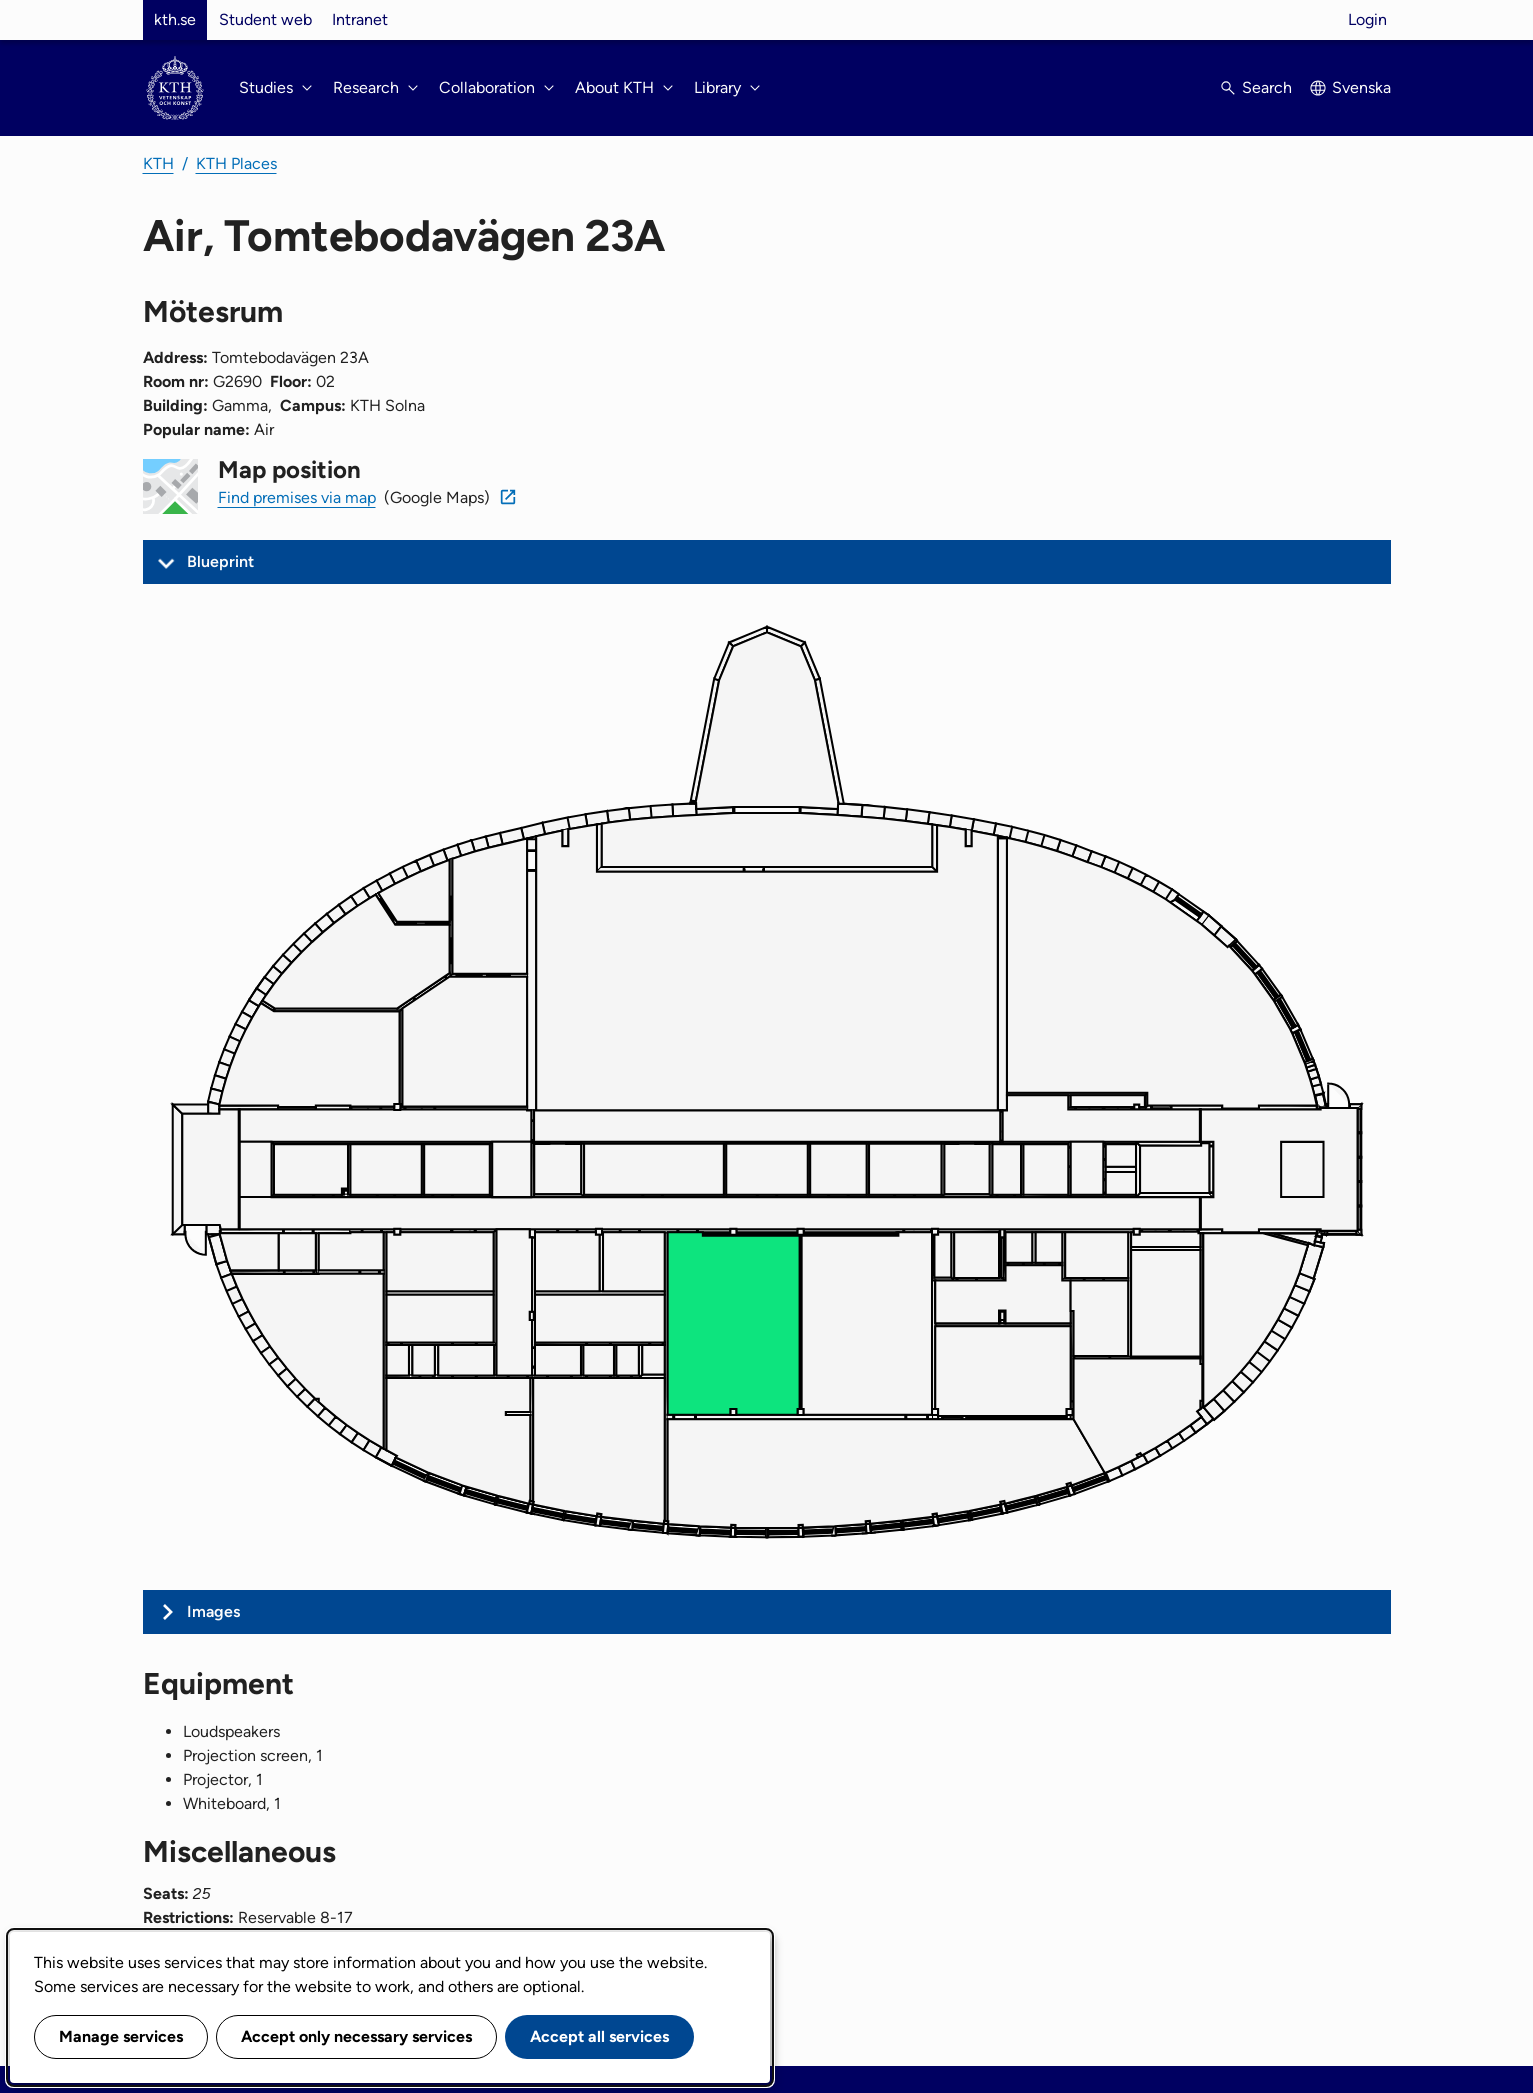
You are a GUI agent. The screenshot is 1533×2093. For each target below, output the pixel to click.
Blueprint (220, 561)
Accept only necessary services (356, 2036)
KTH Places (236, 163)
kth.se (175, 19)
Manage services (121, 2036)
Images (213, 1611)
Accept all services (599, 2036)
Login (1367, 19)
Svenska (1361, 87)
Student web (265, 19)
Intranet (360, 19)
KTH (158, 163)
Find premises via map (297, 497)
